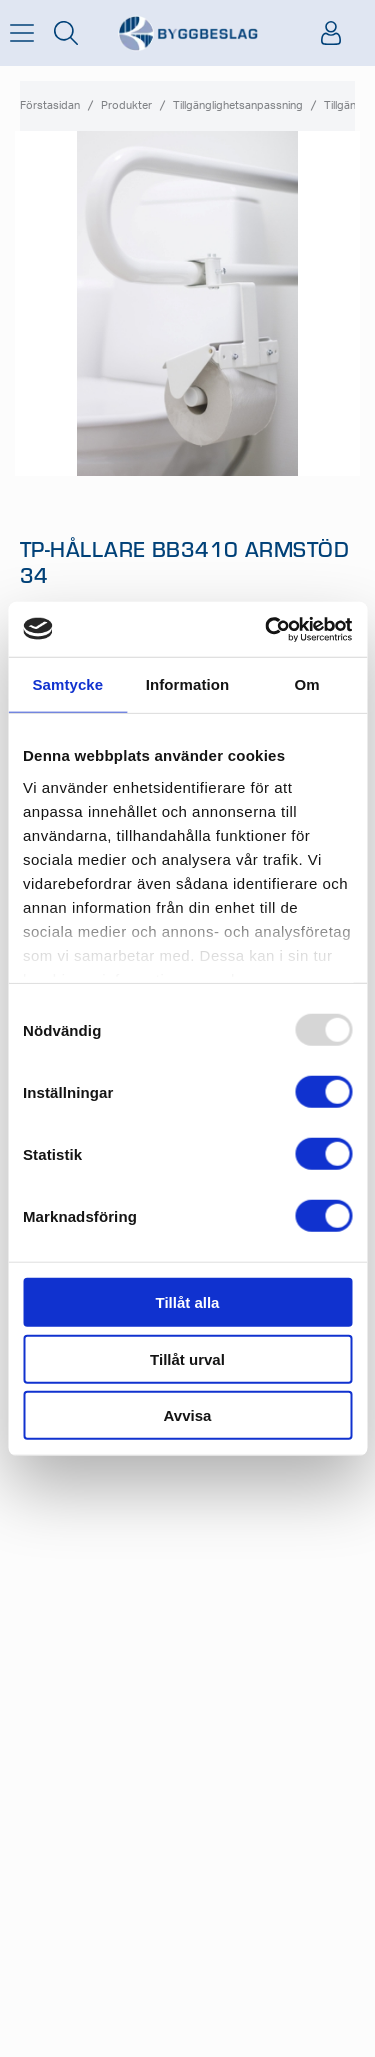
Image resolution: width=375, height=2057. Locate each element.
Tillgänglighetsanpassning (238, 105)
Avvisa (188, 1415)
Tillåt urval (187, 1358)
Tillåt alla (188, 1302)
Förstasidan (50, 105)
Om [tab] (307, 684)
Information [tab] (188, 684)
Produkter (126, 105)
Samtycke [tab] (67, 684)
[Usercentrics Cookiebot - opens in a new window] (267, 629)
